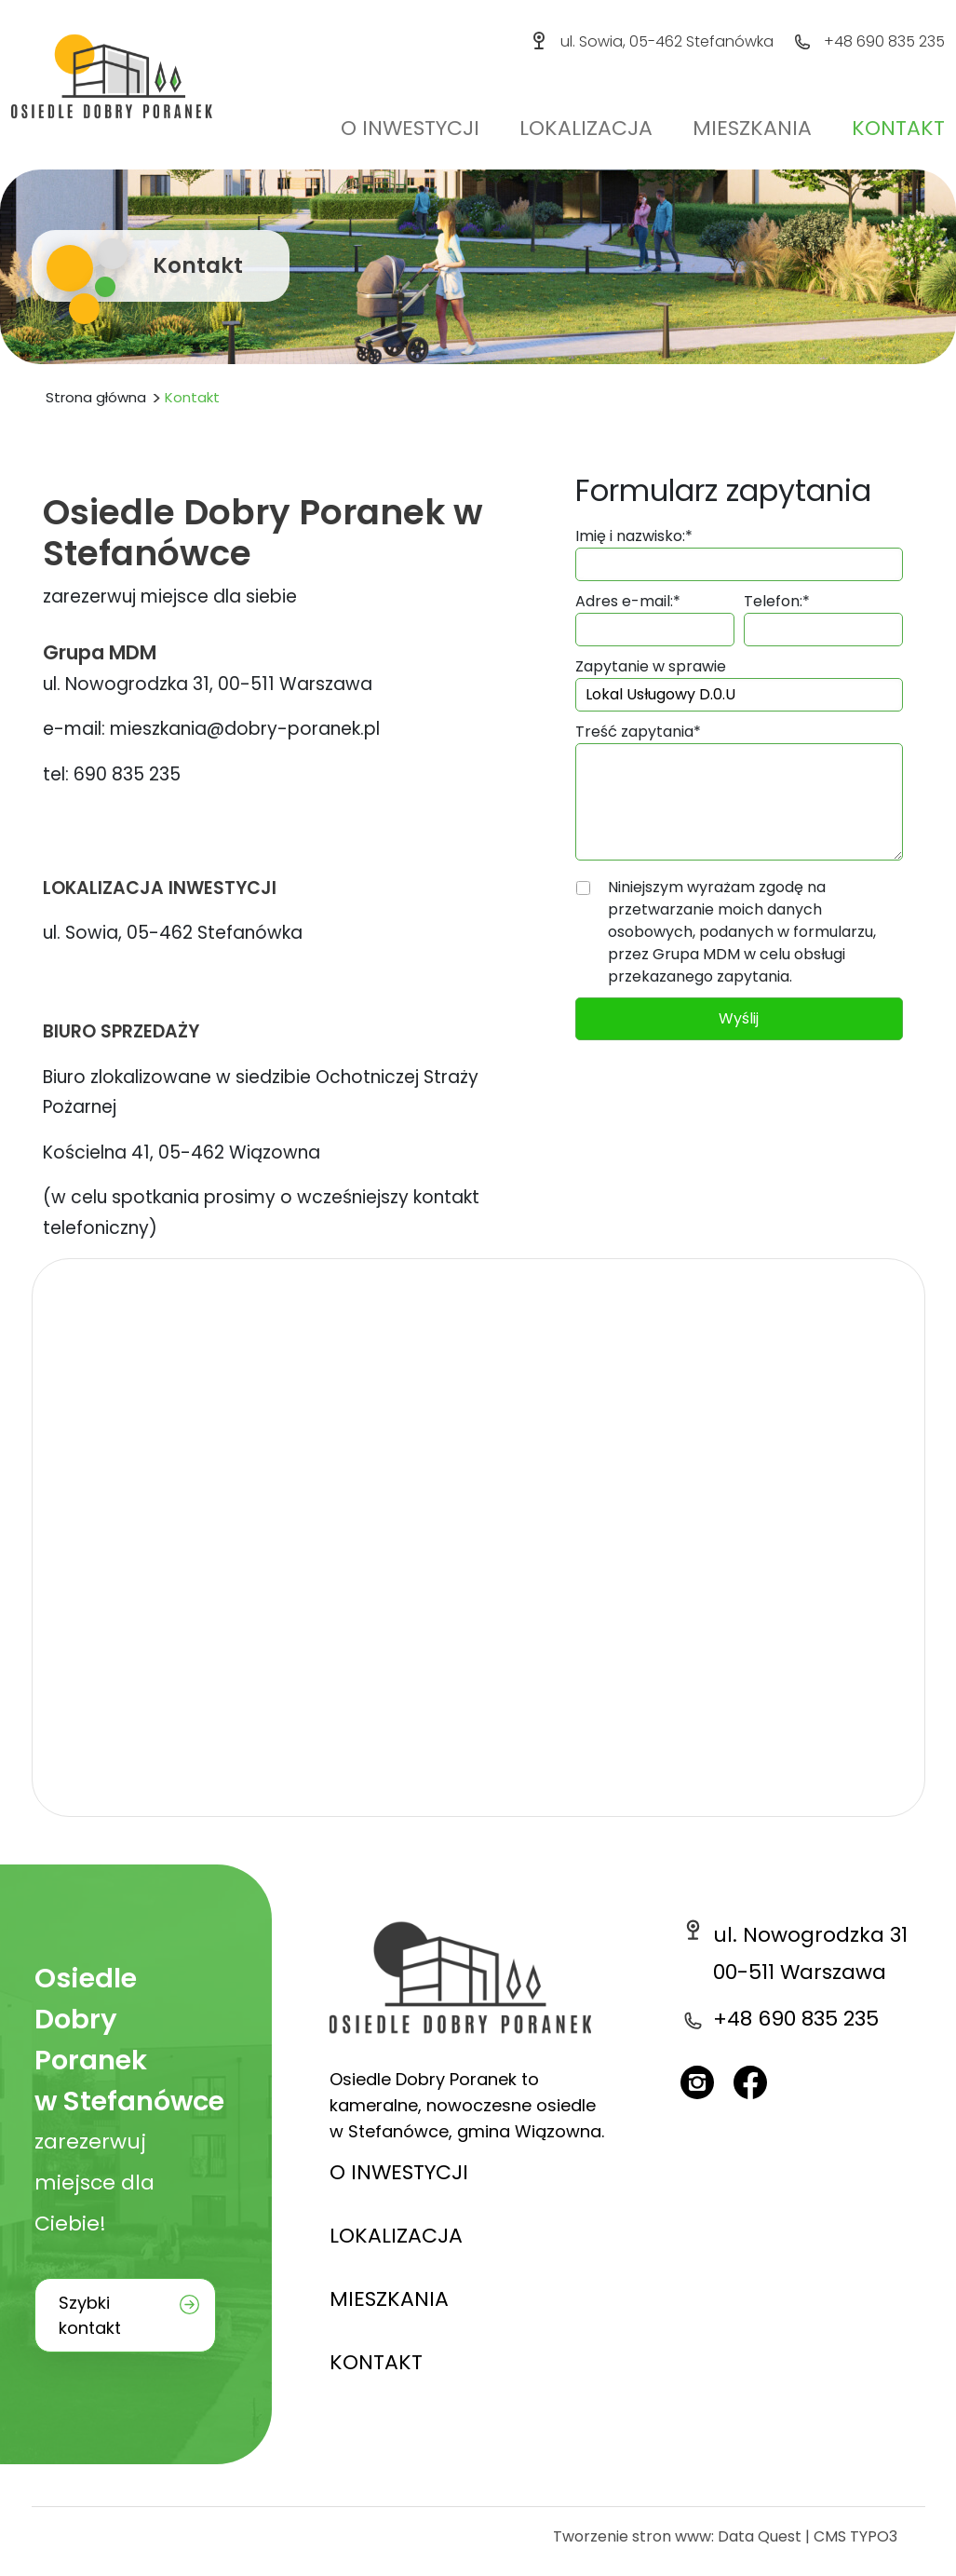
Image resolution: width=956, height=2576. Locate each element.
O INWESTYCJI (399, 2172)
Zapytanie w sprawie (650, 666)
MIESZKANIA (389, 2299)
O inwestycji (410, 128)
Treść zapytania (638, 731)
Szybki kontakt (90, 2315)
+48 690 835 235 (884, 41)
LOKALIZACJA (396, 2235)
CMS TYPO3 (855, 2536)
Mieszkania (752, 128)
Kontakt (898, 128)
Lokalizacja (586, 128)
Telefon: (777, 601)
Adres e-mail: (627, 601)
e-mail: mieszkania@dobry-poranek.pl (211, 728)
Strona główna (96, 397)
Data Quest (759, 2536)
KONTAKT (376, 2362)
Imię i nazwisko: (634, 536)
